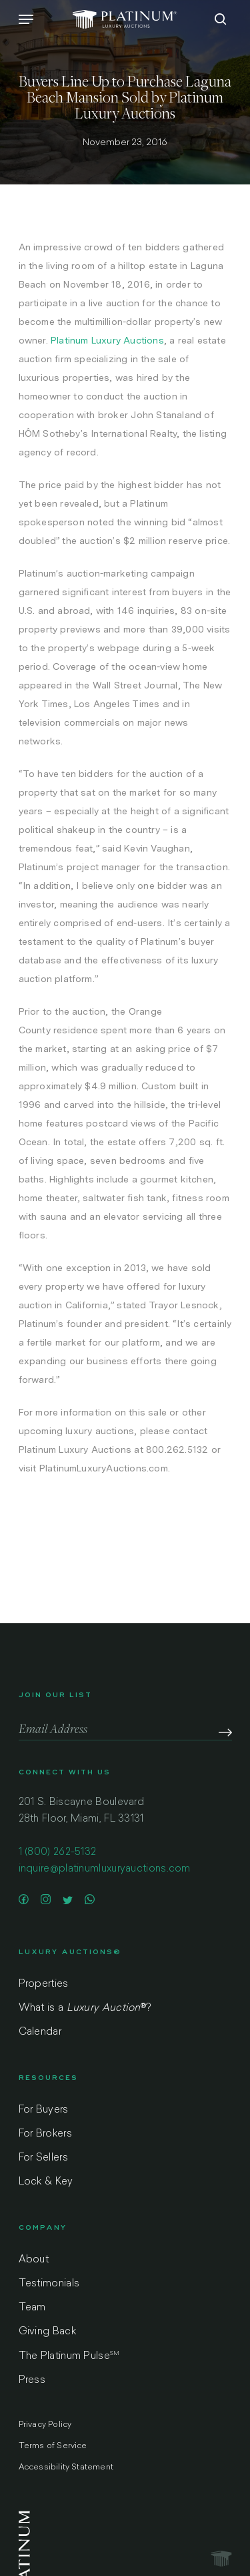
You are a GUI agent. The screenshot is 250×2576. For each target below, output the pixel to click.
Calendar (40, 2032)
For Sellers (43, 2158)
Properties (44, 1984)
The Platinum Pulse (69, 2356)
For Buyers (44, 2110)
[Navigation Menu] (26, 19)
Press (32, 2381)
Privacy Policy (45, 2425)
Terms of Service (53, 2446)
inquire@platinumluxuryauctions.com (105, 1869)
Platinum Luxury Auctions (107, 340)
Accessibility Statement (66, 2467)
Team (32, 2308)
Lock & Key (46, 2182)
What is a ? (85, 2008)
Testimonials (49, 2284)
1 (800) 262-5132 (58, 1853)
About (34, 2260)
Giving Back (47, 2332)
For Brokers (45, 2134)
